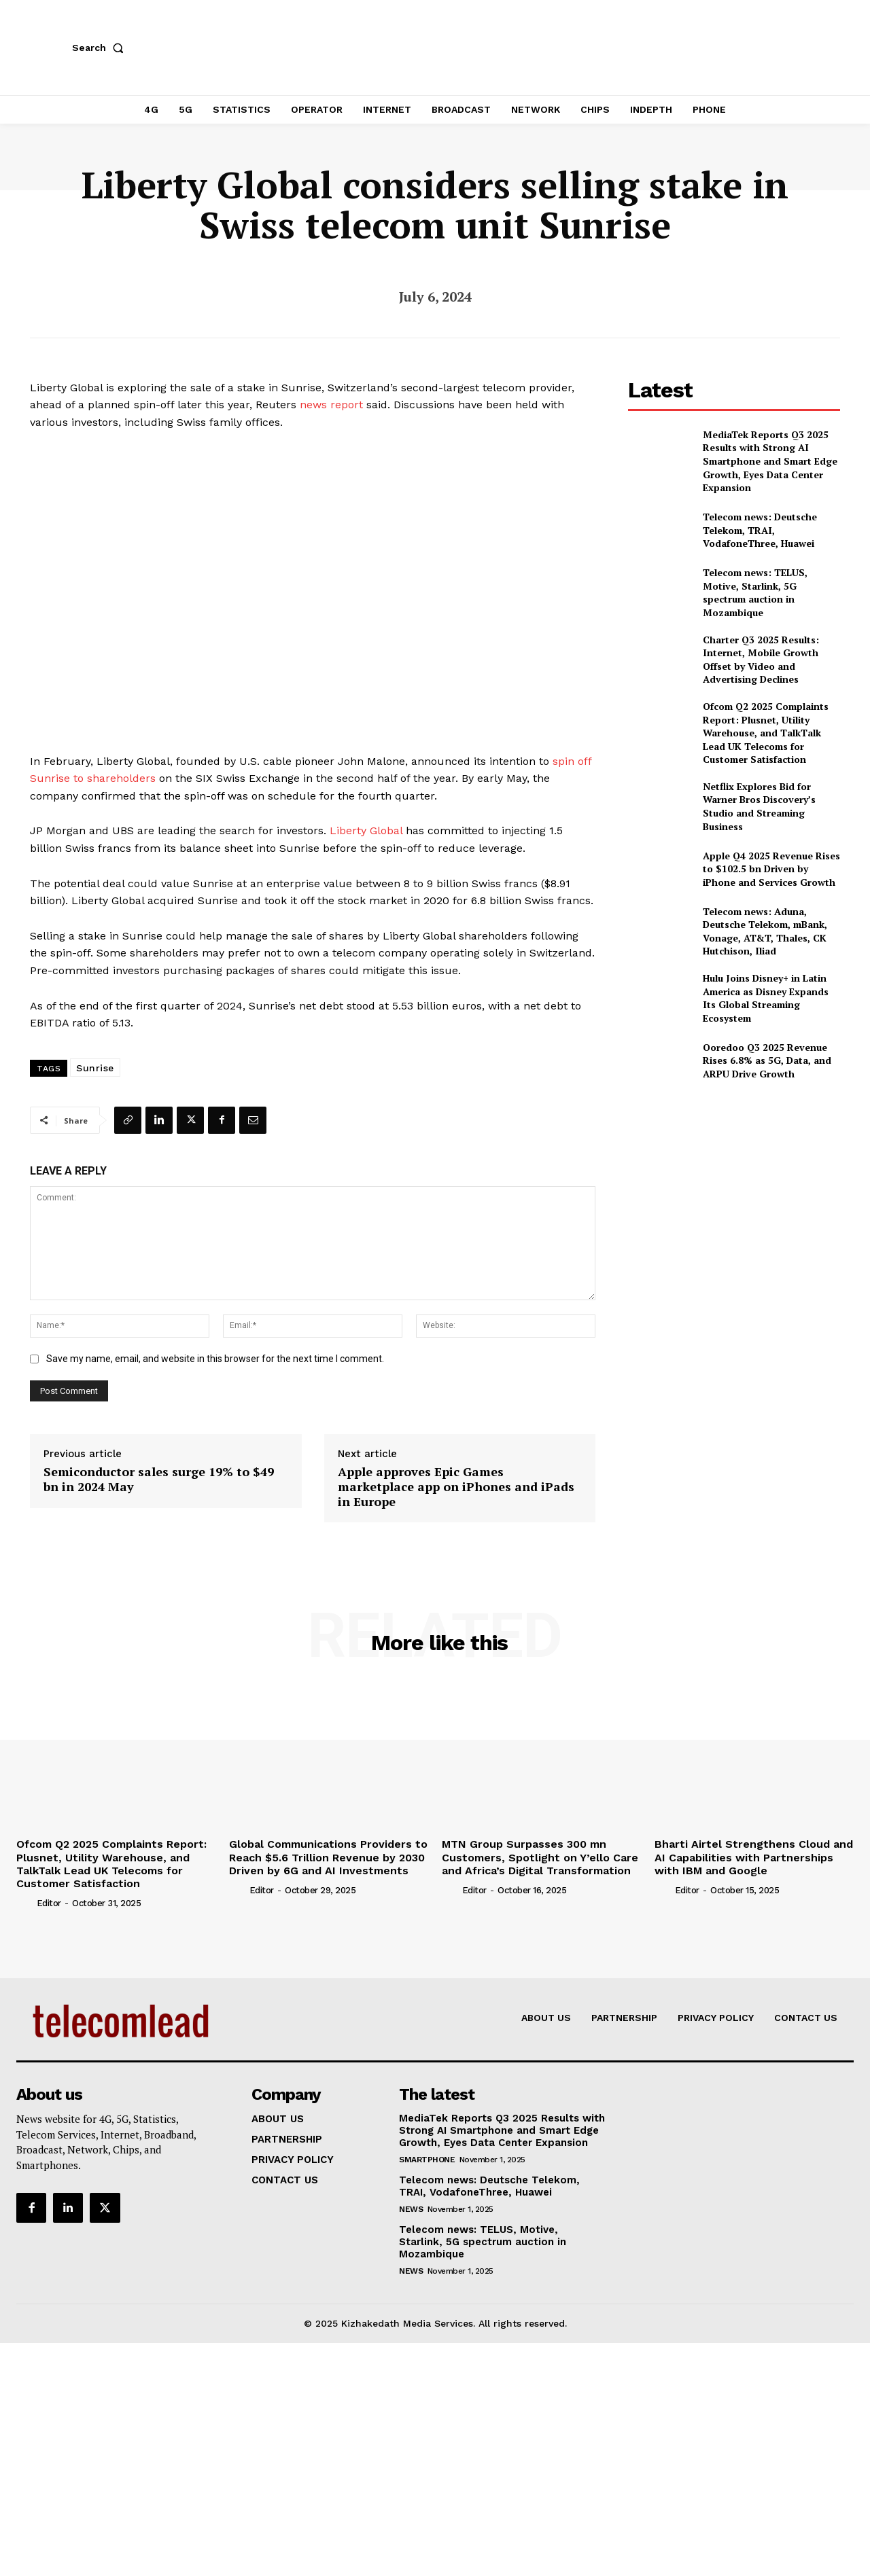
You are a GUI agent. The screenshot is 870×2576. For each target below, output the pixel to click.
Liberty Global (366, 830)
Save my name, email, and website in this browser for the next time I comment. (215, 1358)
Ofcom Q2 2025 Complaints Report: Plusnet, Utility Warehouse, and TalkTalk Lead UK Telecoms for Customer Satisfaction (766, 733)
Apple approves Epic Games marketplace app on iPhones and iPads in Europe (456, 1487)
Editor (49, 1903)
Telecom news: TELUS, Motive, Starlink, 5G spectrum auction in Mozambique (755, 592)
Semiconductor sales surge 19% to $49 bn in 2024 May (159, 1479)
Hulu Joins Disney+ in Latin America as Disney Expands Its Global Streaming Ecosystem (766, 997)
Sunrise (95, 1067)
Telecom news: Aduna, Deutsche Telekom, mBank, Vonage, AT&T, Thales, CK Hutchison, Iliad (765, 931)
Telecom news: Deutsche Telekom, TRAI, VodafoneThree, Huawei (760, 530)
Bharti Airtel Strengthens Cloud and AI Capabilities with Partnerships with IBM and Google (754, 1857)
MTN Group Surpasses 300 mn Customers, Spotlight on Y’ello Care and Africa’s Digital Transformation (540, 1857)
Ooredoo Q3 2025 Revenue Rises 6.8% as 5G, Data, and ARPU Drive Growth (767, 1060)
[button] (100, 47)
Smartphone (427, 2159)
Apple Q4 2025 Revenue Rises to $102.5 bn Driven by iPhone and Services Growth (771, 869)
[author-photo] (25, 1902)
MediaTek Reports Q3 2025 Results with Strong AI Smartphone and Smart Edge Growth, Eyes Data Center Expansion (770, 461)
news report (331, 404)
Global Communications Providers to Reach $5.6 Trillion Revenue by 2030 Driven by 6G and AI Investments (328, 1857)
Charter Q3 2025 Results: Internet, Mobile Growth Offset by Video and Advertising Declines (761, 659)
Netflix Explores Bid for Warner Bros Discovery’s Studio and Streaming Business (759, 806)
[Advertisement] (734, 1193)
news (411, 2209)
